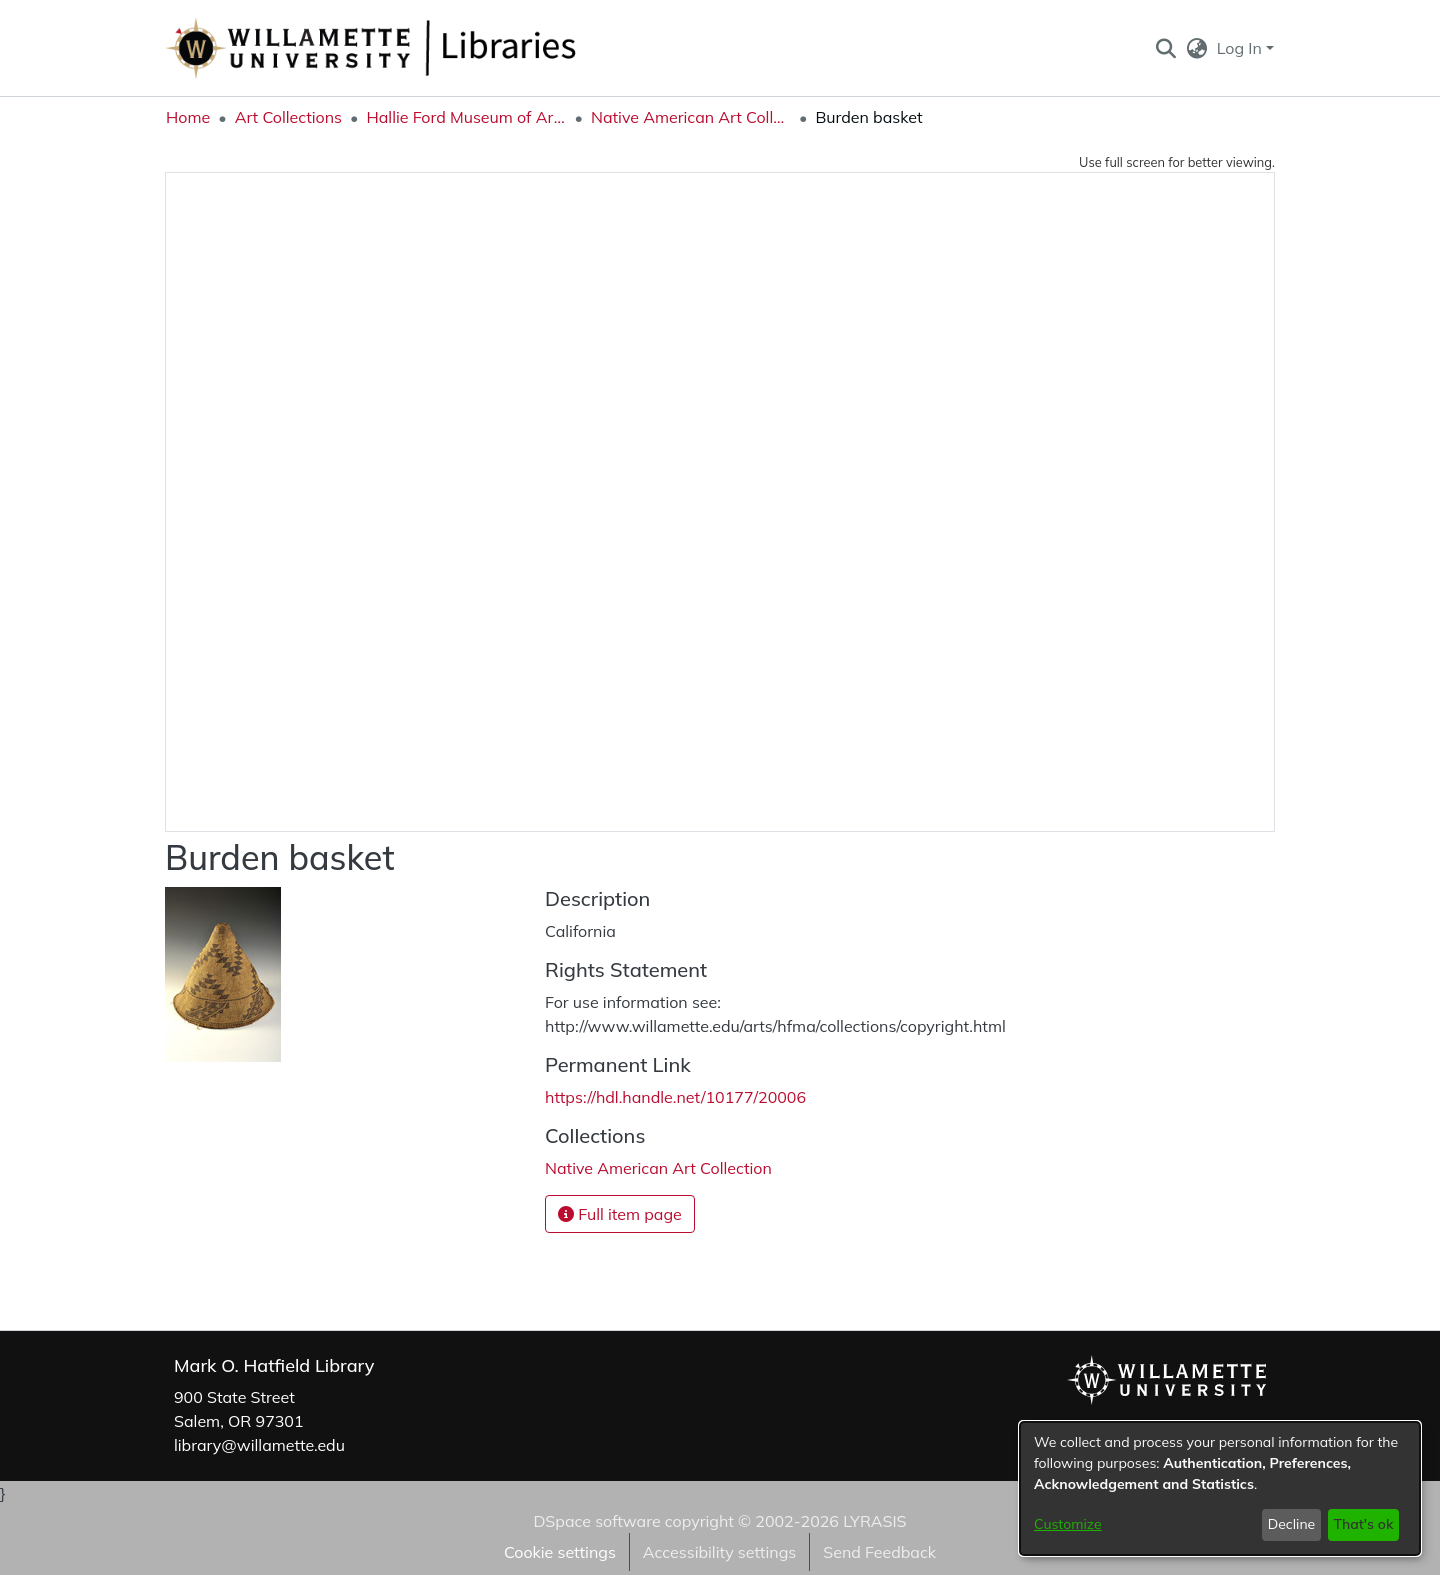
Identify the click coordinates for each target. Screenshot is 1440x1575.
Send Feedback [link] (879, 1552)
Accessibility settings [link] (719, 1552)
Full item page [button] (620, 1214)
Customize (1068, 1524)
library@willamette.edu (259, 1445)
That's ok (1363, 1524)
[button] (1165, 48)
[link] (658, 1168)
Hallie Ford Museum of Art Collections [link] (466, 117)
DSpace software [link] (596, 1521)
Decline (1292, 1524)
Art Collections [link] (288, 117)
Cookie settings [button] (560, 1552)
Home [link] (188, 117)
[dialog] (1220, 1488)
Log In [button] (1241, 48)
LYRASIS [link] (874, 1521)
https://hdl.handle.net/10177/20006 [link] (675, 1097)
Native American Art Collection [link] (691, 117)
